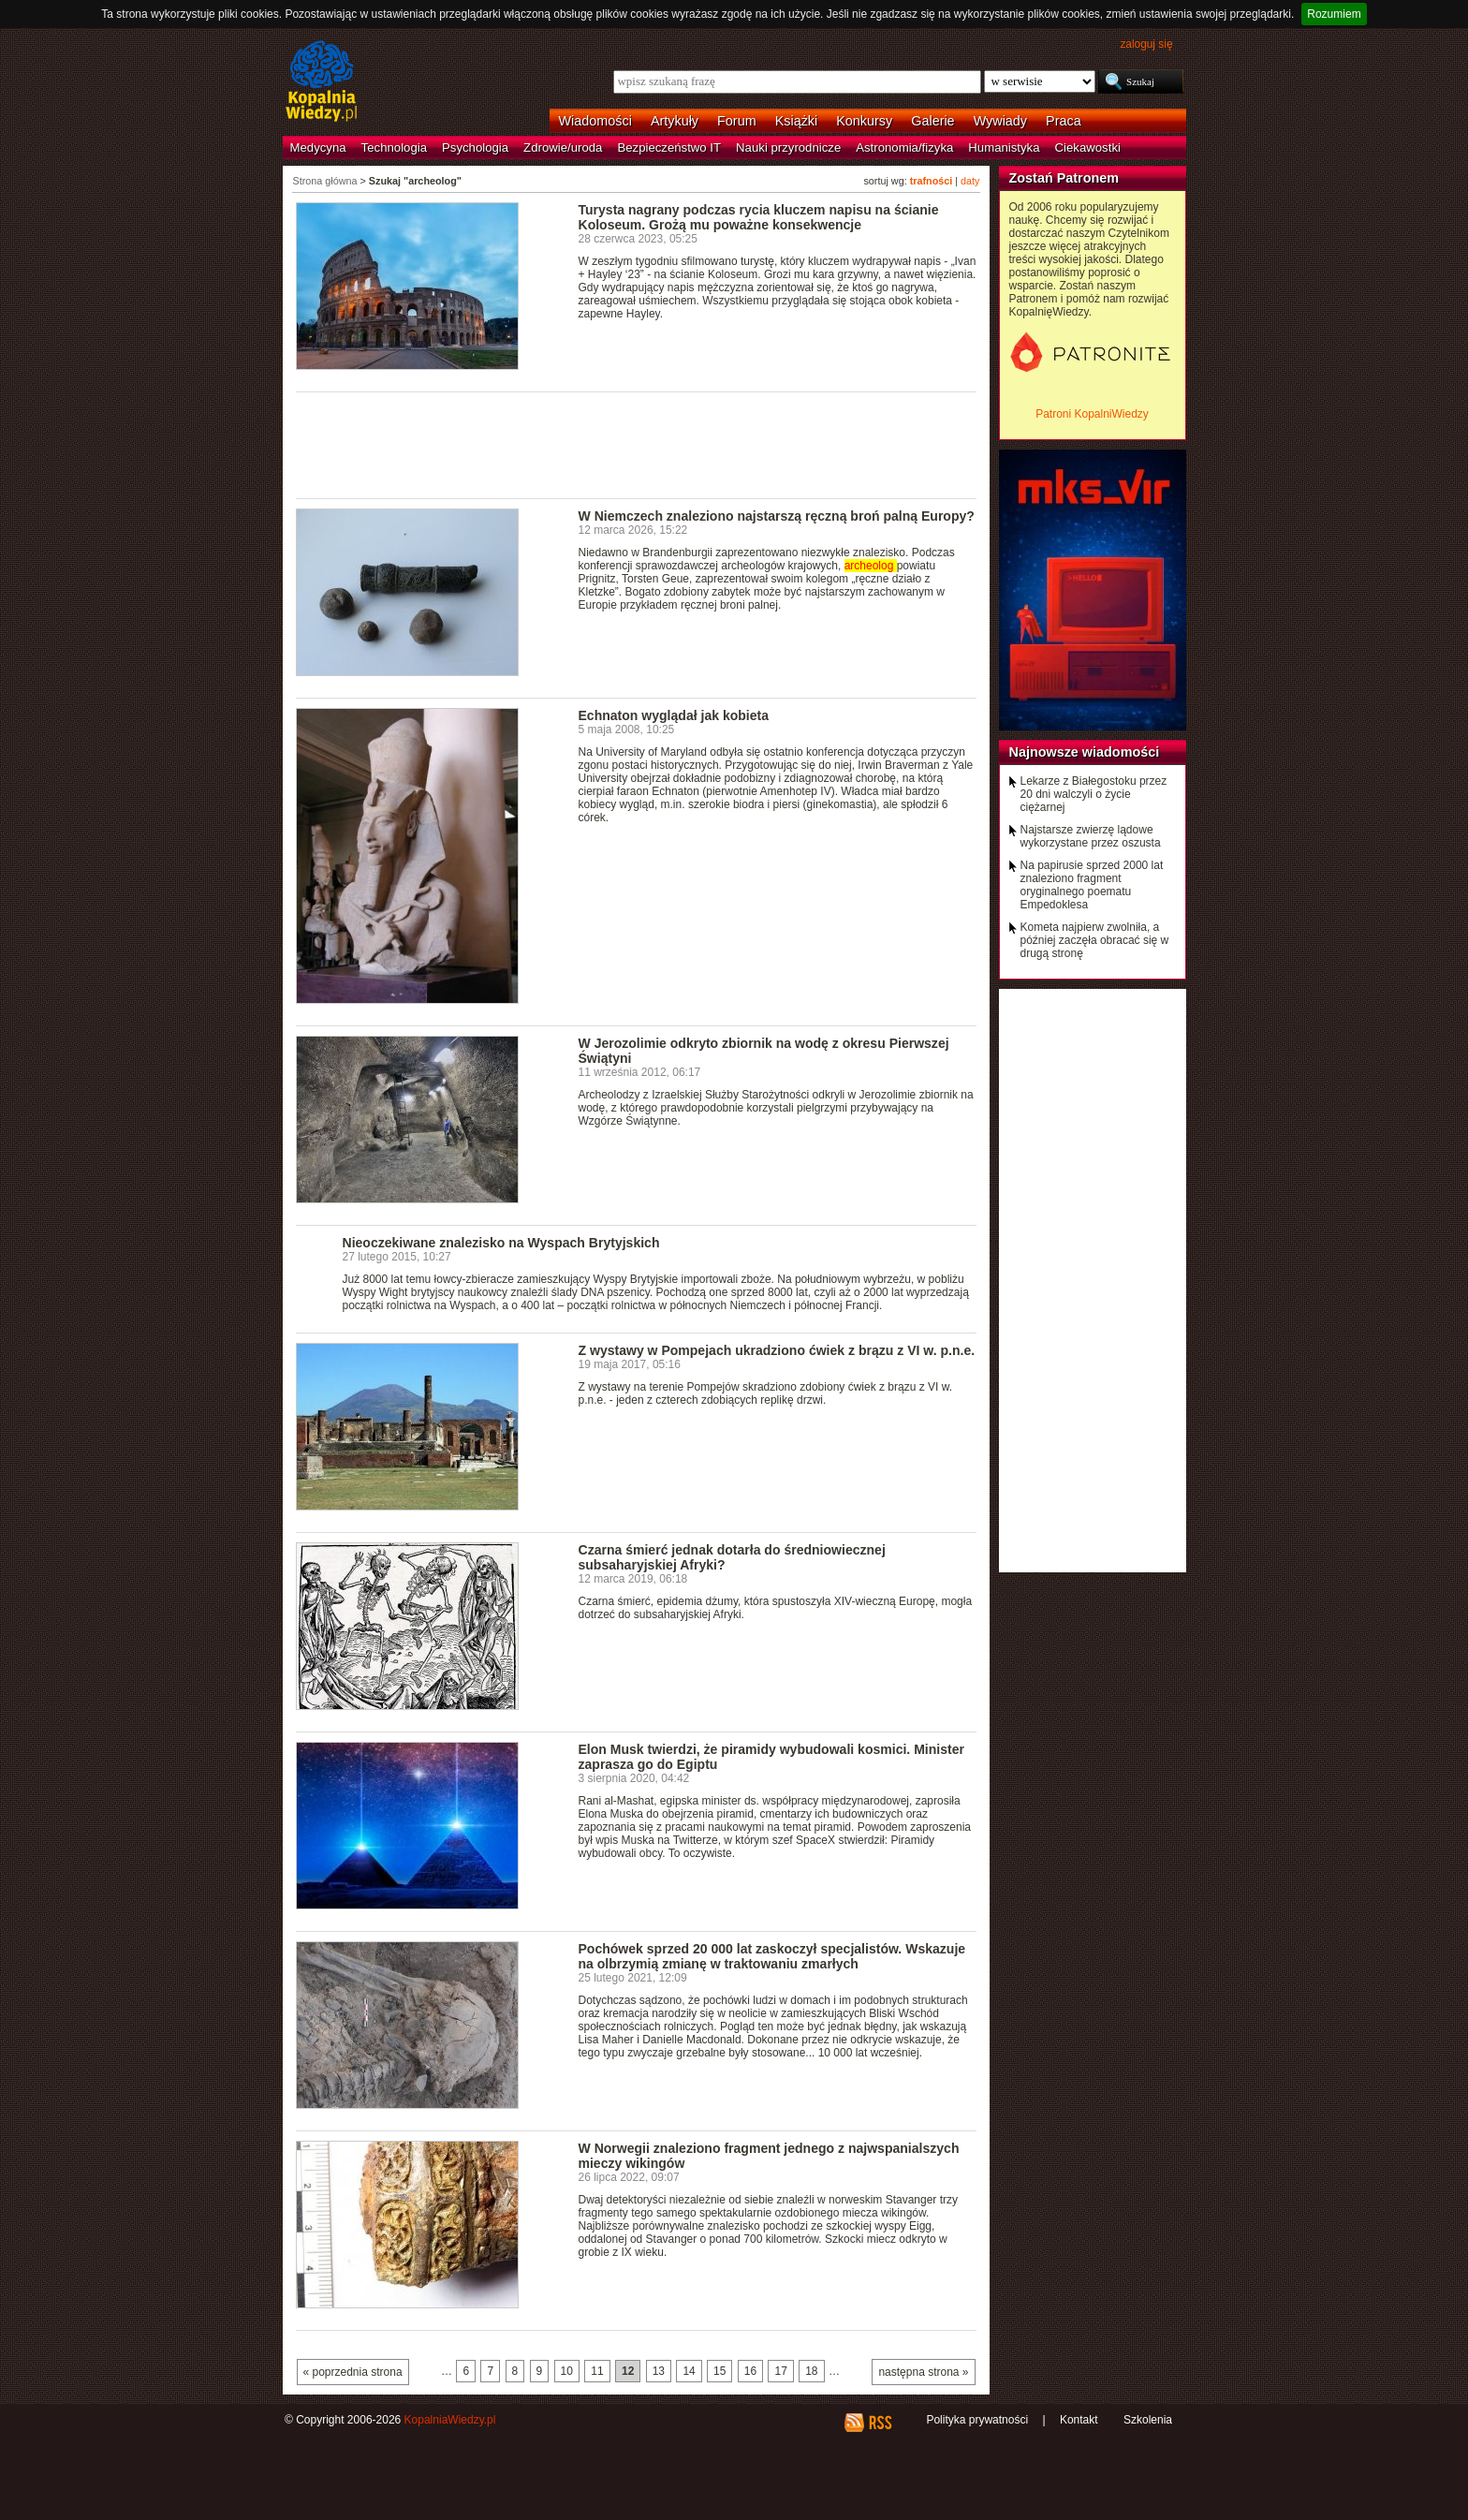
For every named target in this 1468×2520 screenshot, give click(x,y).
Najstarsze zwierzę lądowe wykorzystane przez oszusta (1090, 836)
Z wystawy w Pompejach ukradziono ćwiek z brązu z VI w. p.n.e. (777, 1350)
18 (811, 2371)
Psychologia (475, 147)
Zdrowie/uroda (562, 147)
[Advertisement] (636, 444)
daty (970, 180)
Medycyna (318, 147)
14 (689, 2371)
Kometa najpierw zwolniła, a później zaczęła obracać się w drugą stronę (1094, 940)
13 (659, 2371)
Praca (1063, 120)
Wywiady (1000, 120)
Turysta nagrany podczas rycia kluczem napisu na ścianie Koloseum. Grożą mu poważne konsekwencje (759, 217)
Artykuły (674, 120)
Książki (796, 120)
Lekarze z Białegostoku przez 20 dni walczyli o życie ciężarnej (1093, 794)
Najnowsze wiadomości (1084, 751)
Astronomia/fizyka (904, 147)
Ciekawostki (1088, 147)
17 (780, 2371)
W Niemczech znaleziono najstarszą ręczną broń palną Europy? (777, 515)
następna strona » (923, 2372)
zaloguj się (1146, 44)
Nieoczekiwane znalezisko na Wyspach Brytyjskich (501, 1242)
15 (719, 2371)
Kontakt (1079, 2419)
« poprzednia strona (353, 2372)
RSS (879, 2422)
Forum (736, 120)
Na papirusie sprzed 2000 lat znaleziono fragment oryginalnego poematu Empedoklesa (1092, 885)
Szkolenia (1147, 2419)
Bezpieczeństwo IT (669, 147)
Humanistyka (1003, 147)
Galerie (932, 120)
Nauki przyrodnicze (788, 147)
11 (597, 2371)
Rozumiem (1333, 14)
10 (567, 2371)
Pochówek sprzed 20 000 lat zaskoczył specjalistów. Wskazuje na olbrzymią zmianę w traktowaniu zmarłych (772, 1956)
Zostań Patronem (1064, 177)
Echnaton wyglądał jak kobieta (674, 715)
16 (750, 2371)
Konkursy (864, 120)
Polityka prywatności (977, 2419)
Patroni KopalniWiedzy (1092, 413)
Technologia (394, 147)
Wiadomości (595, 120)
